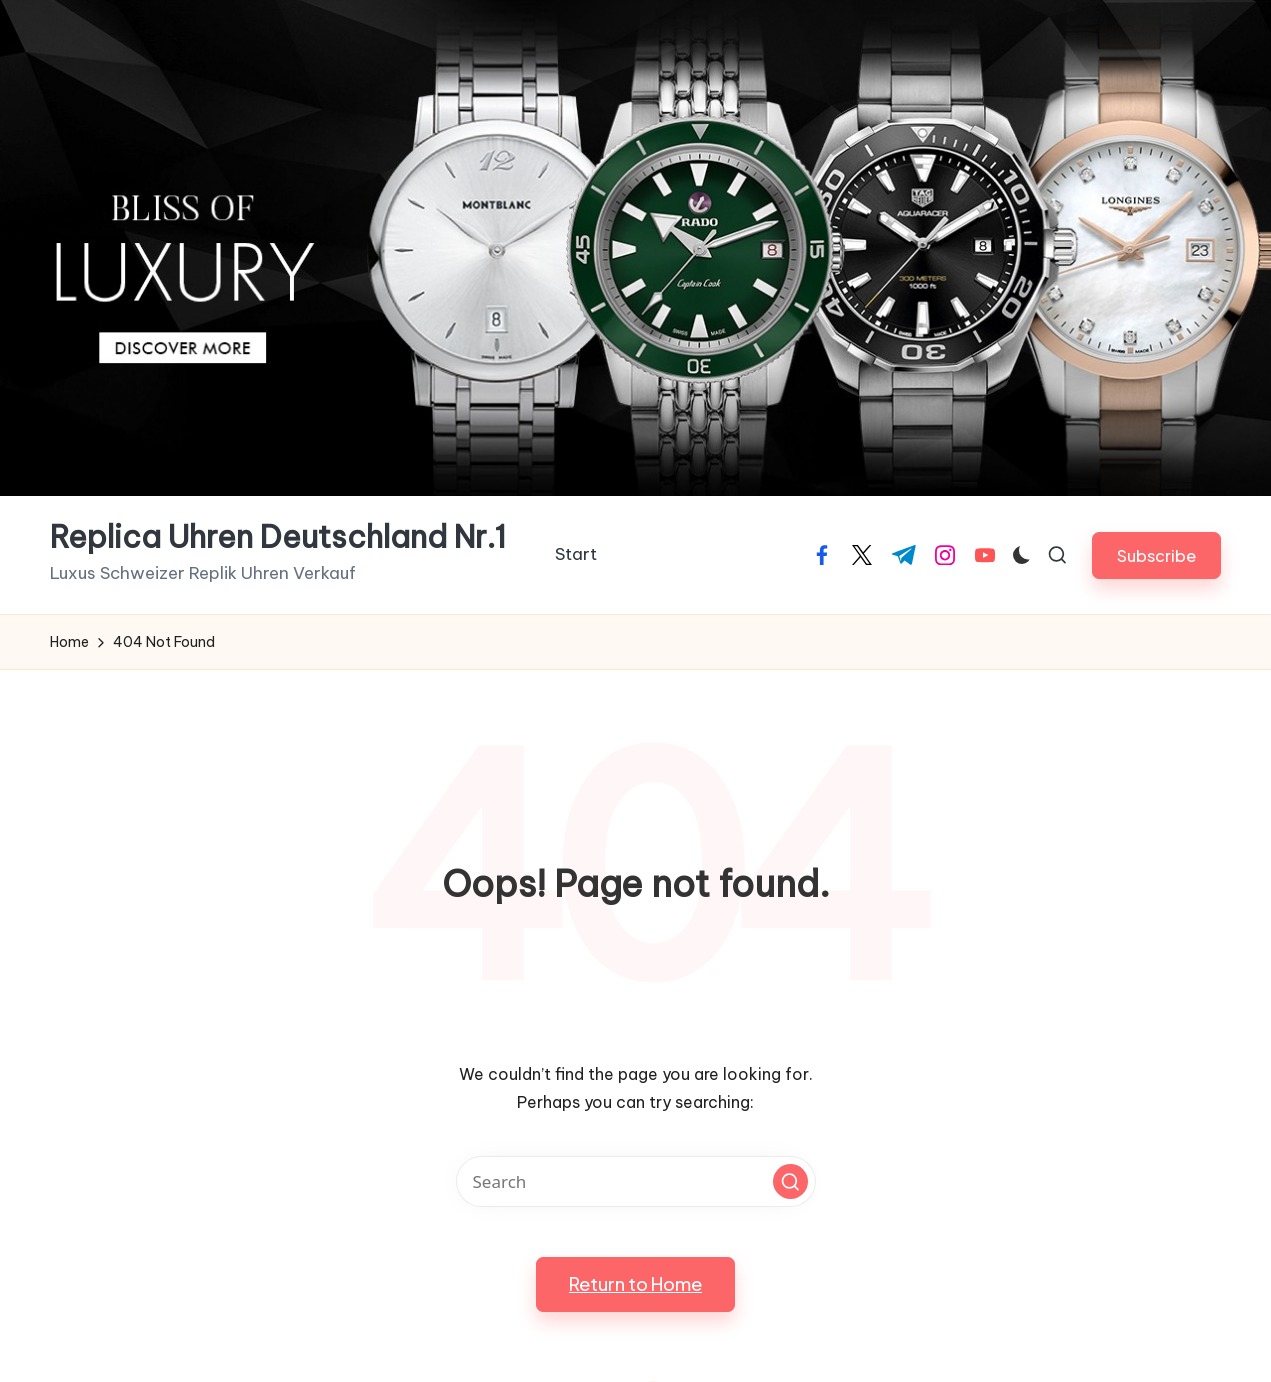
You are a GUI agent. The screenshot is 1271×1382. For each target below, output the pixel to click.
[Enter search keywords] (636, 1181)
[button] (1156, 555)
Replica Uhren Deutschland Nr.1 (278, 537)
